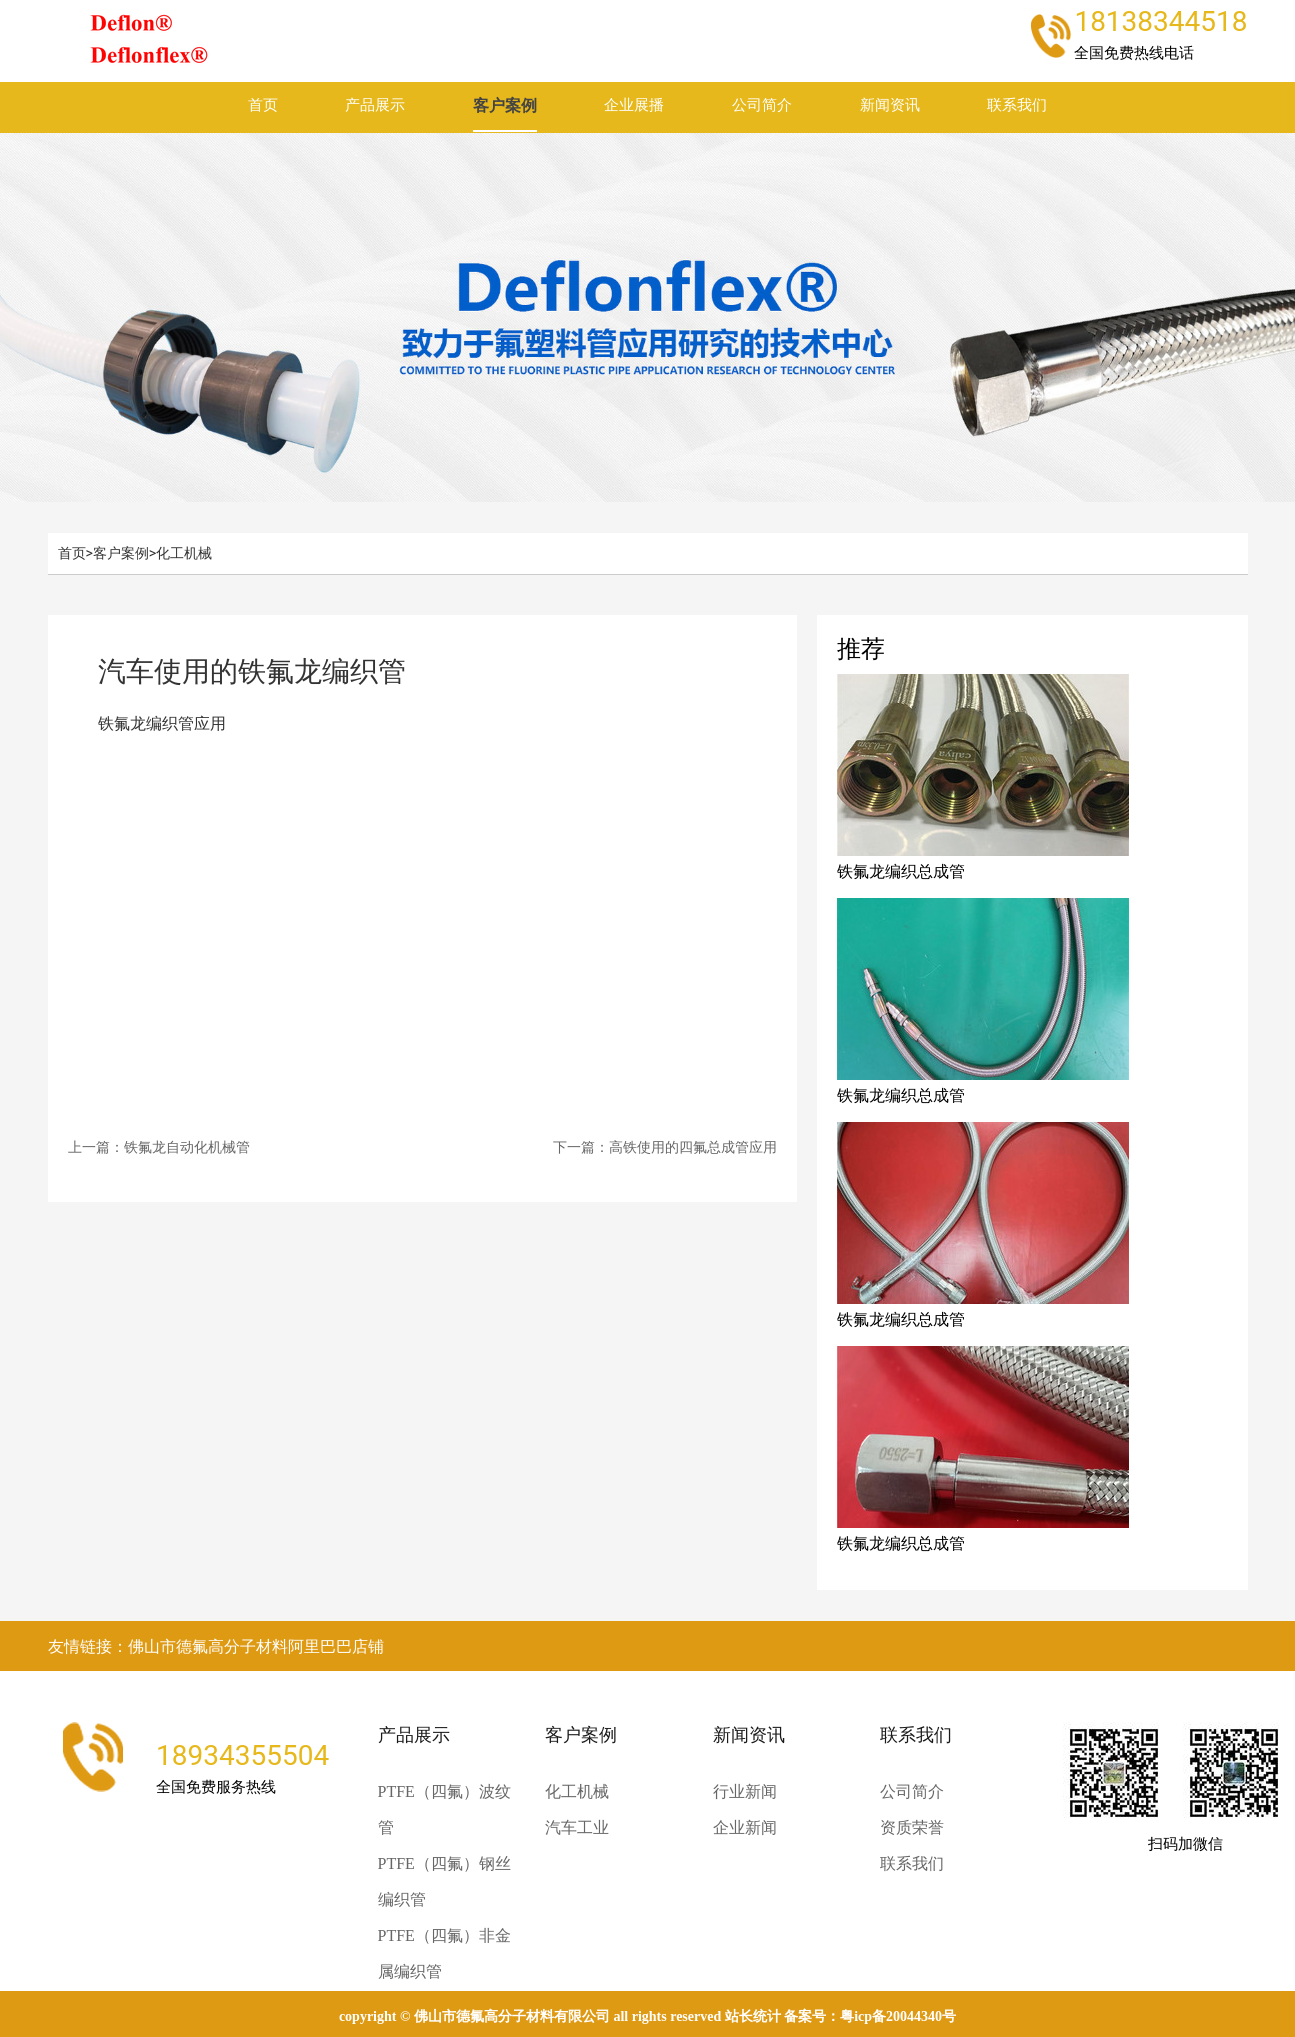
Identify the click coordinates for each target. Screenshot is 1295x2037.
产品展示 (375, 105)
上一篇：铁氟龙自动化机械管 (159, 1147)
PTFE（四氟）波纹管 (444, 1809)
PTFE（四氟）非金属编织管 (444, 1953)
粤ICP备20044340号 (898, 2016)
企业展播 (634, 105)
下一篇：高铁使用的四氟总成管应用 (665, 1147)
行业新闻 (745, 1791)
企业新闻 (745, 1827)
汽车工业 (577, 1827)
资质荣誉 (912, 1827)
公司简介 (762, 105)
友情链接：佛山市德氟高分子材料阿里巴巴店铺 (216, 1646)
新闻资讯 (890, 105)
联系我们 (1017, 105)
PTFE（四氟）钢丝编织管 (444, 1881)
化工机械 (184, 553)
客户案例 (505, 105)
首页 (263, 105)
